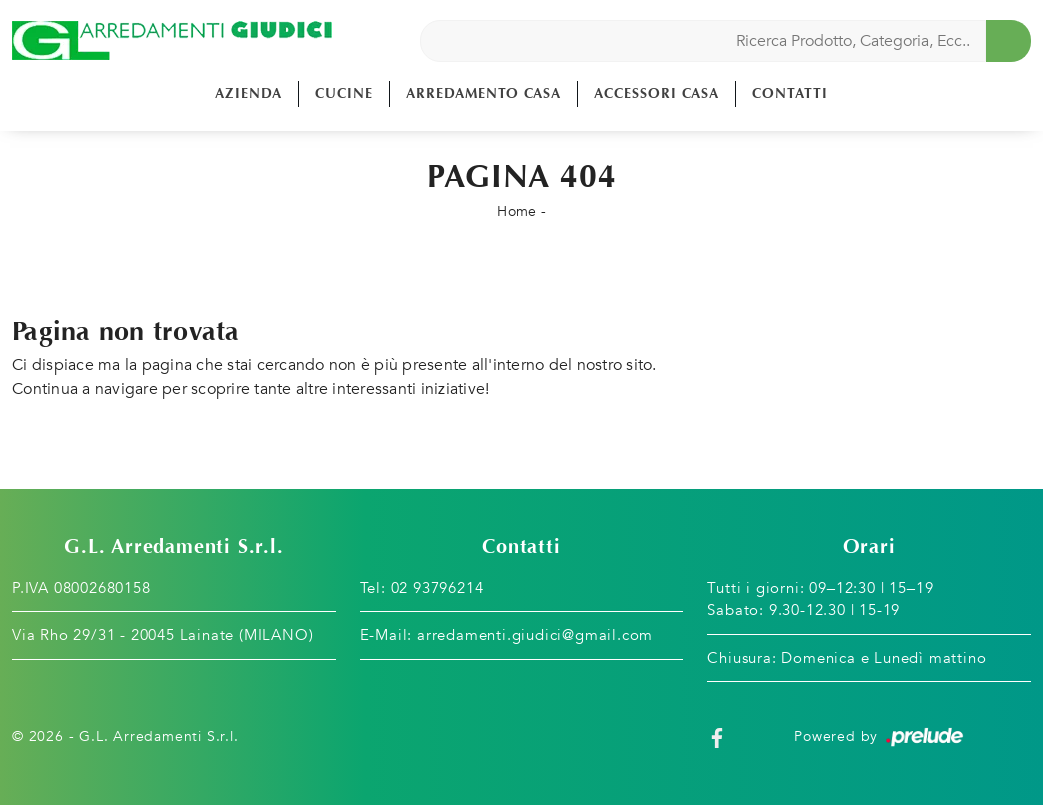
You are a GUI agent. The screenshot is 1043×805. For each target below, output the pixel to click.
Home (516, 211)
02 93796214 (437, 588)
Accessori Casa (656, 93)
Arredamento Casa (483, 93)
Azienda (248, 93)
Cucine (344, 93)
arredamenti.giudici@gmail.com (535, 635)
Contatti (790, 93)
